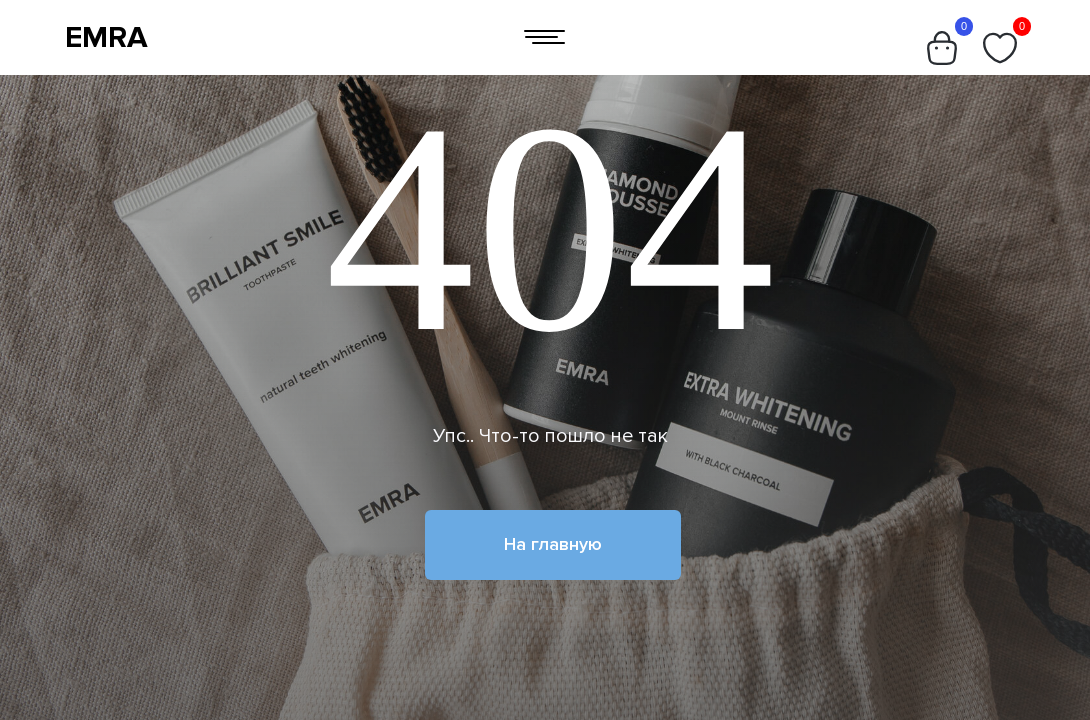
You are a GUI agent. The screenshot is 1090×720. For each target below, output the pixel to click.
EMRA (106, 37)
